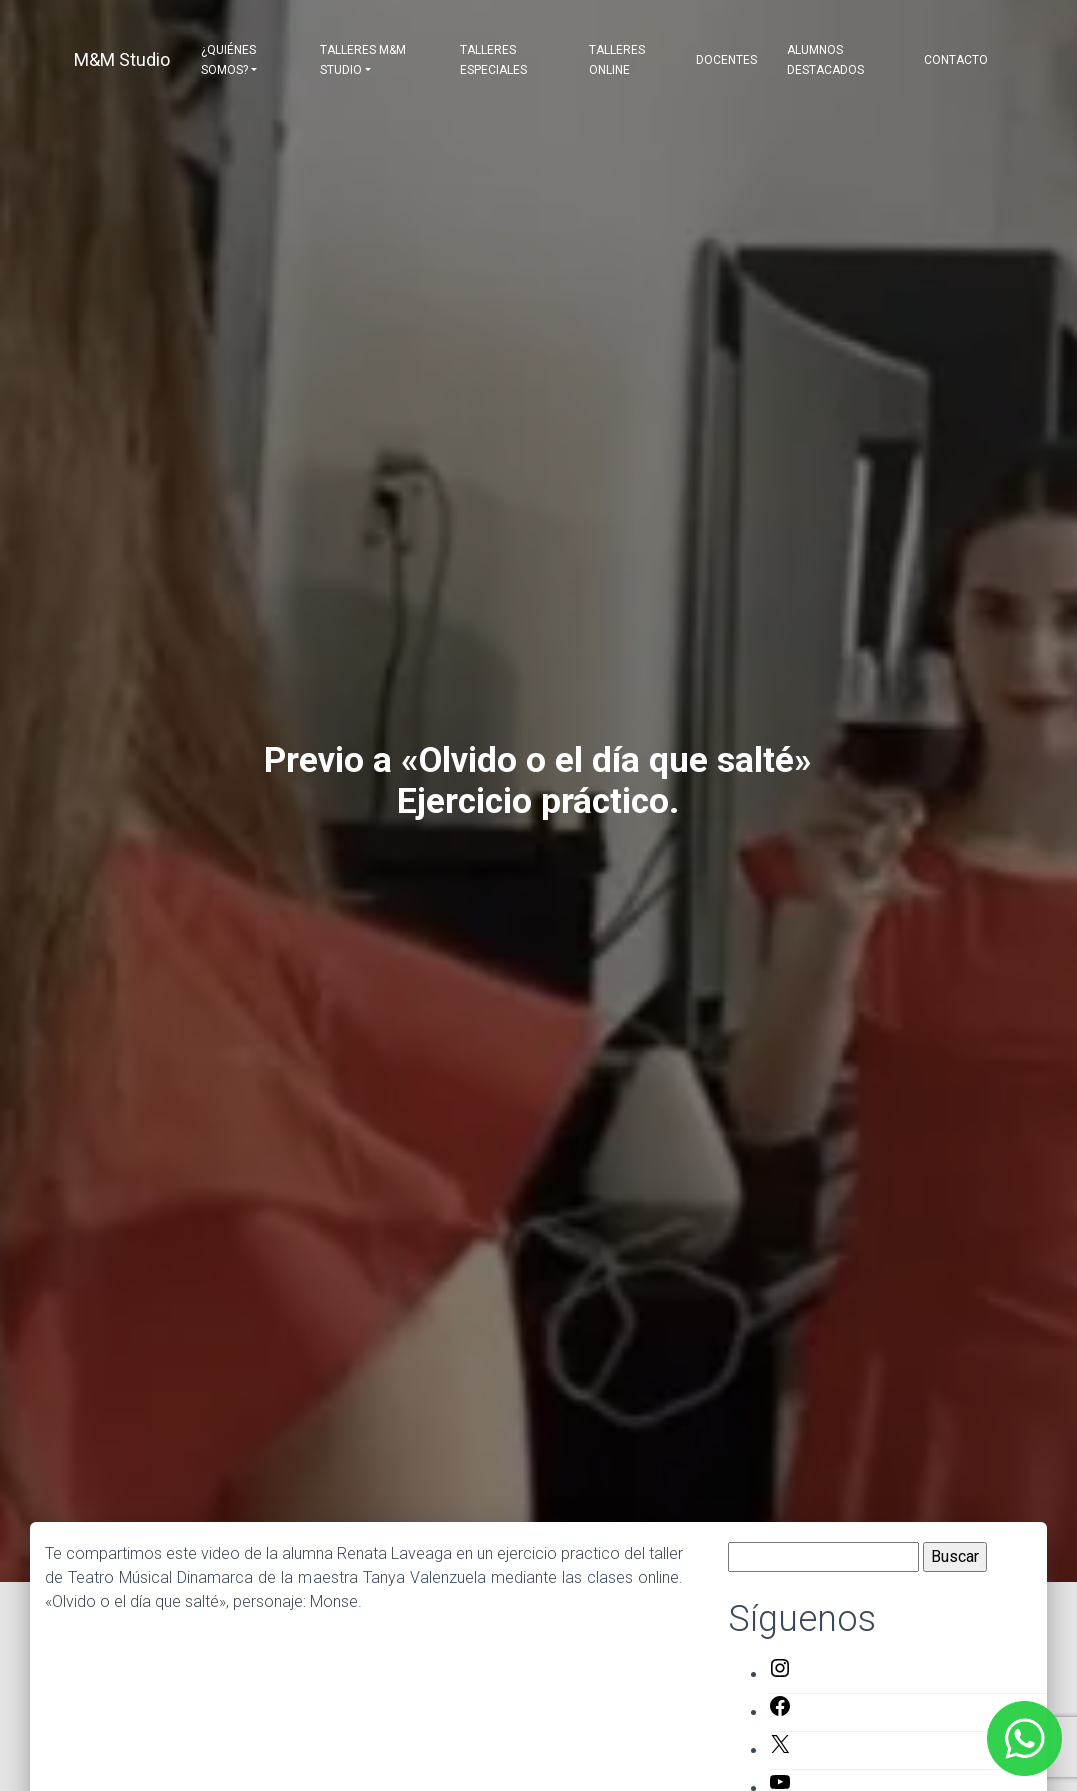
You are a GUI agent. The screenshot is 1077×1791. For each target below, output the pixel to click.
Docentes (726, 60)
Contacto (956, 60)
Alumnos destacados (825, 60)
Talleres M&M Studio (363, 60)
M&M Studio (122, 59)
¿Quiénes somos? (228, 60)
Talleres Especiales (493, 60)
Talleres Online (617, 60)
